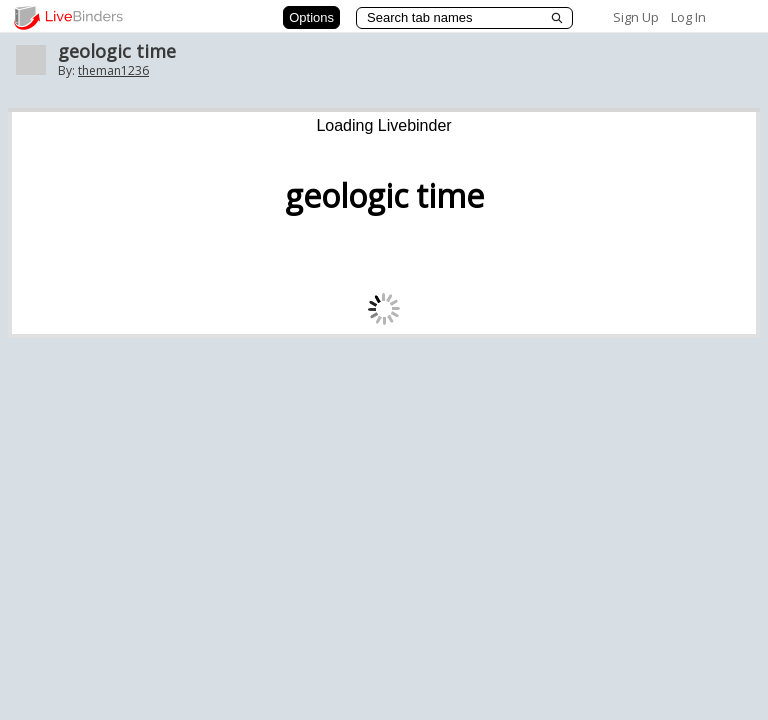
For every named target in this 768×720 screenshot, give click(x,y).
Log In (688, 17)
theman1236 (113, 70)
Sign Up (636, 17)
